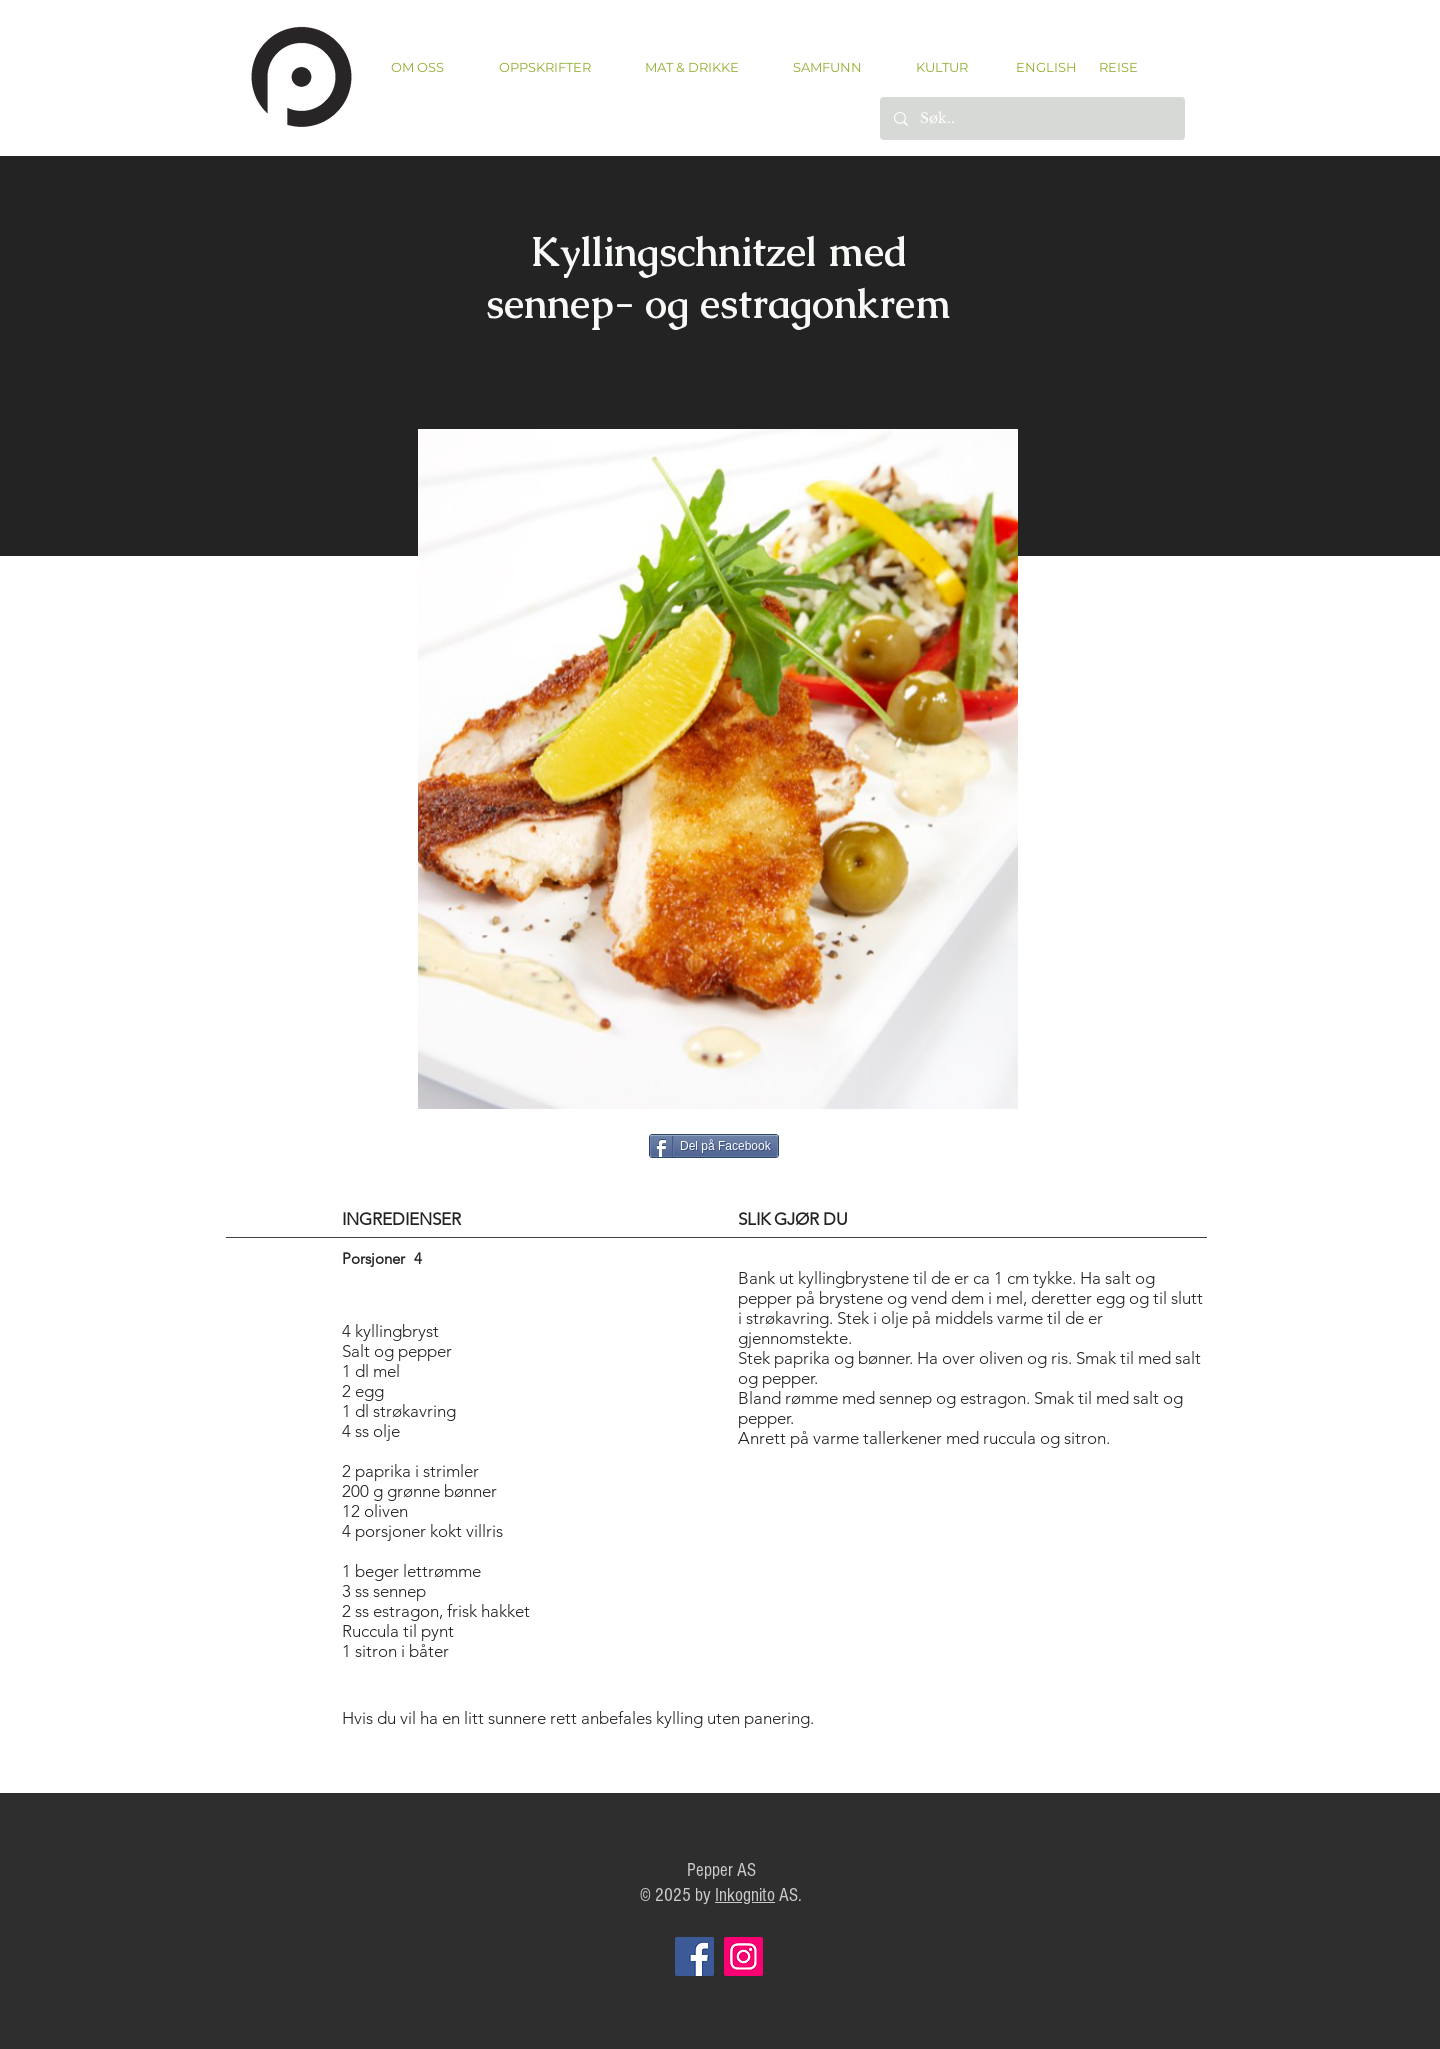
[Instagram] (743, 1956)
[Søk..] (1031, 118)
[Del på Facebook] (714, 1146)
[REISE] (1111, 67)
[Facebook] (694, 1956)
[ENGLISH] (1045, 67)
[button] (544, 67)
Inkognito (745, 1895)
